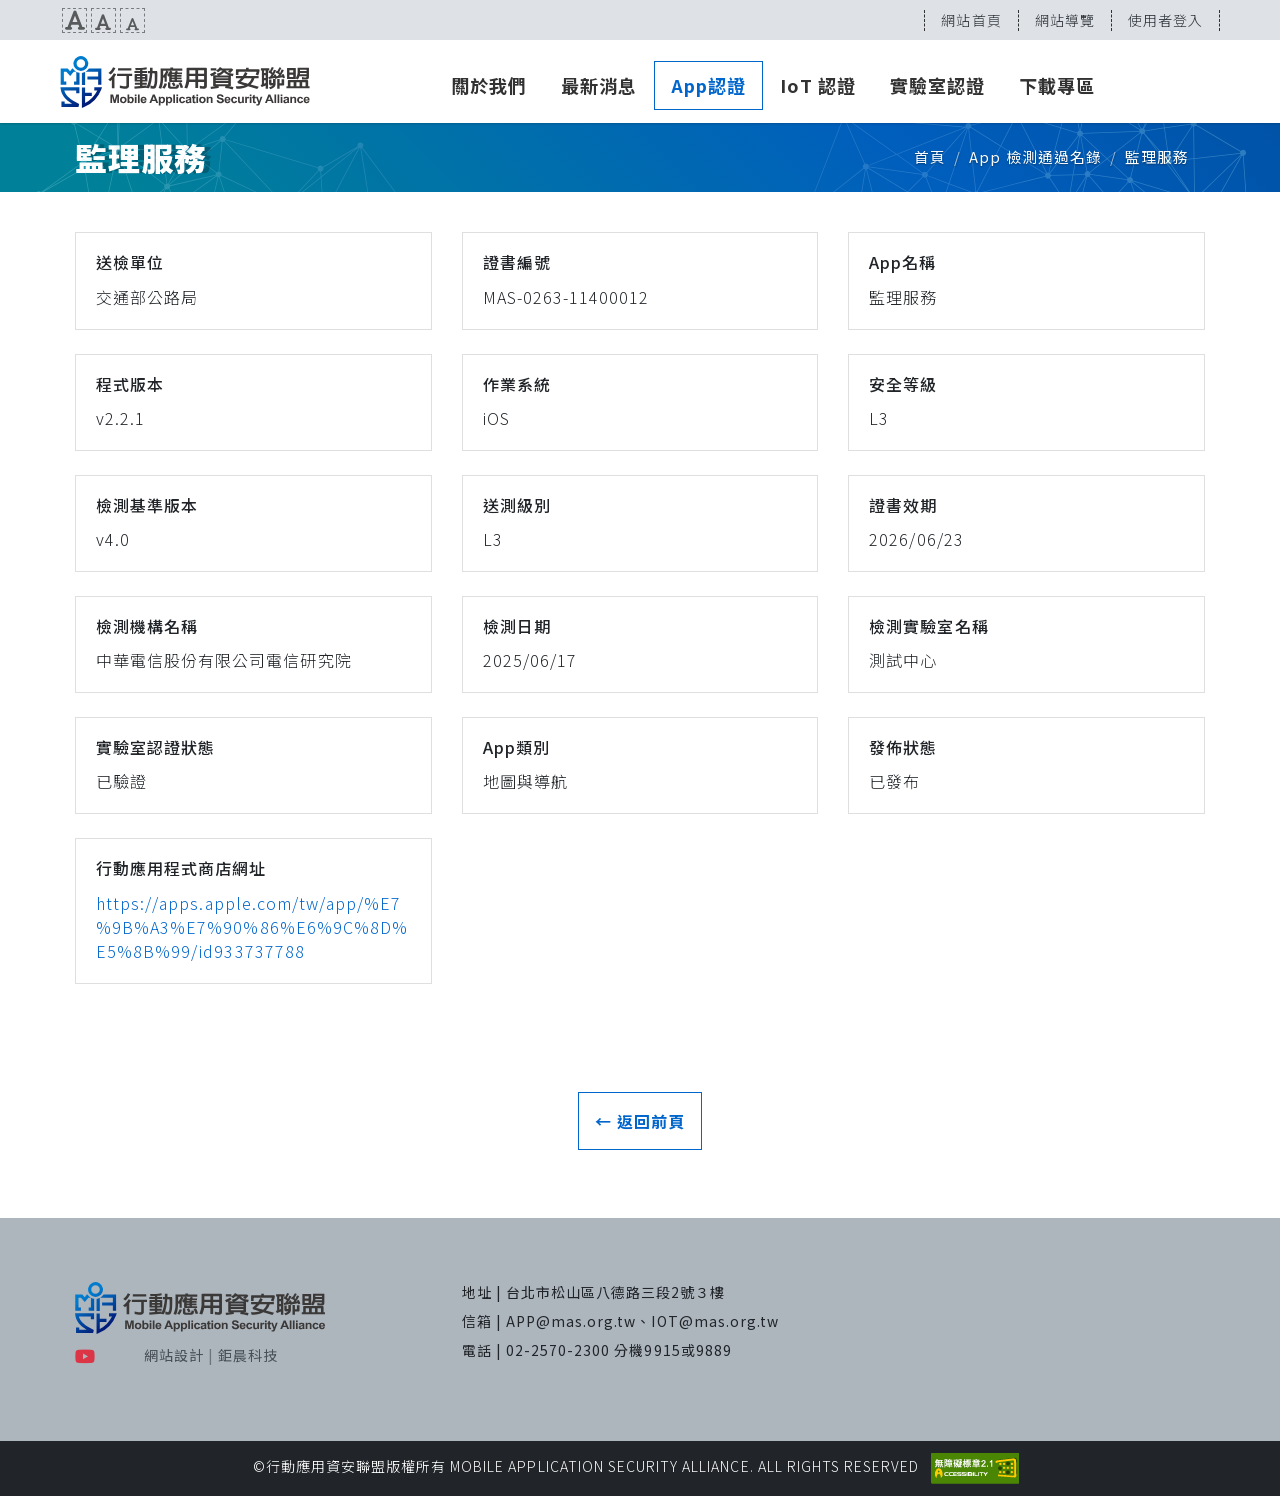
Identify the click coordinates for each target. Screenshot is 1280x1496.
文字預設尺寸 (103, 20)
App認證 (708, 85)
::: (7, 20)
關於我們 (489, 85)
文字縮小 (132, 20)
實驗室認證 (937, 85)
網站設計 (174, 1355)
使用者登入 (1165, 20)
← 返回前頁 (640, 1121)
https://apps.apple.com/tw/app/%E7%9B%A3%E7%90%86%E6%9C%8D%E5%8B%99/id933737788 (252, 927)
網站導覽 (1065, 20)
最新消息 (599, 85)
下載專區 (1057, 85)
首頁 (930, 156)
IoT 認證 (817, 85)
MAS (185, 82)
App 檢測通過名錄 (1035, 156)
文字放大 (74, 20)
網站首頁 (971, 20)
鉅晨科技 (248, 1355)
